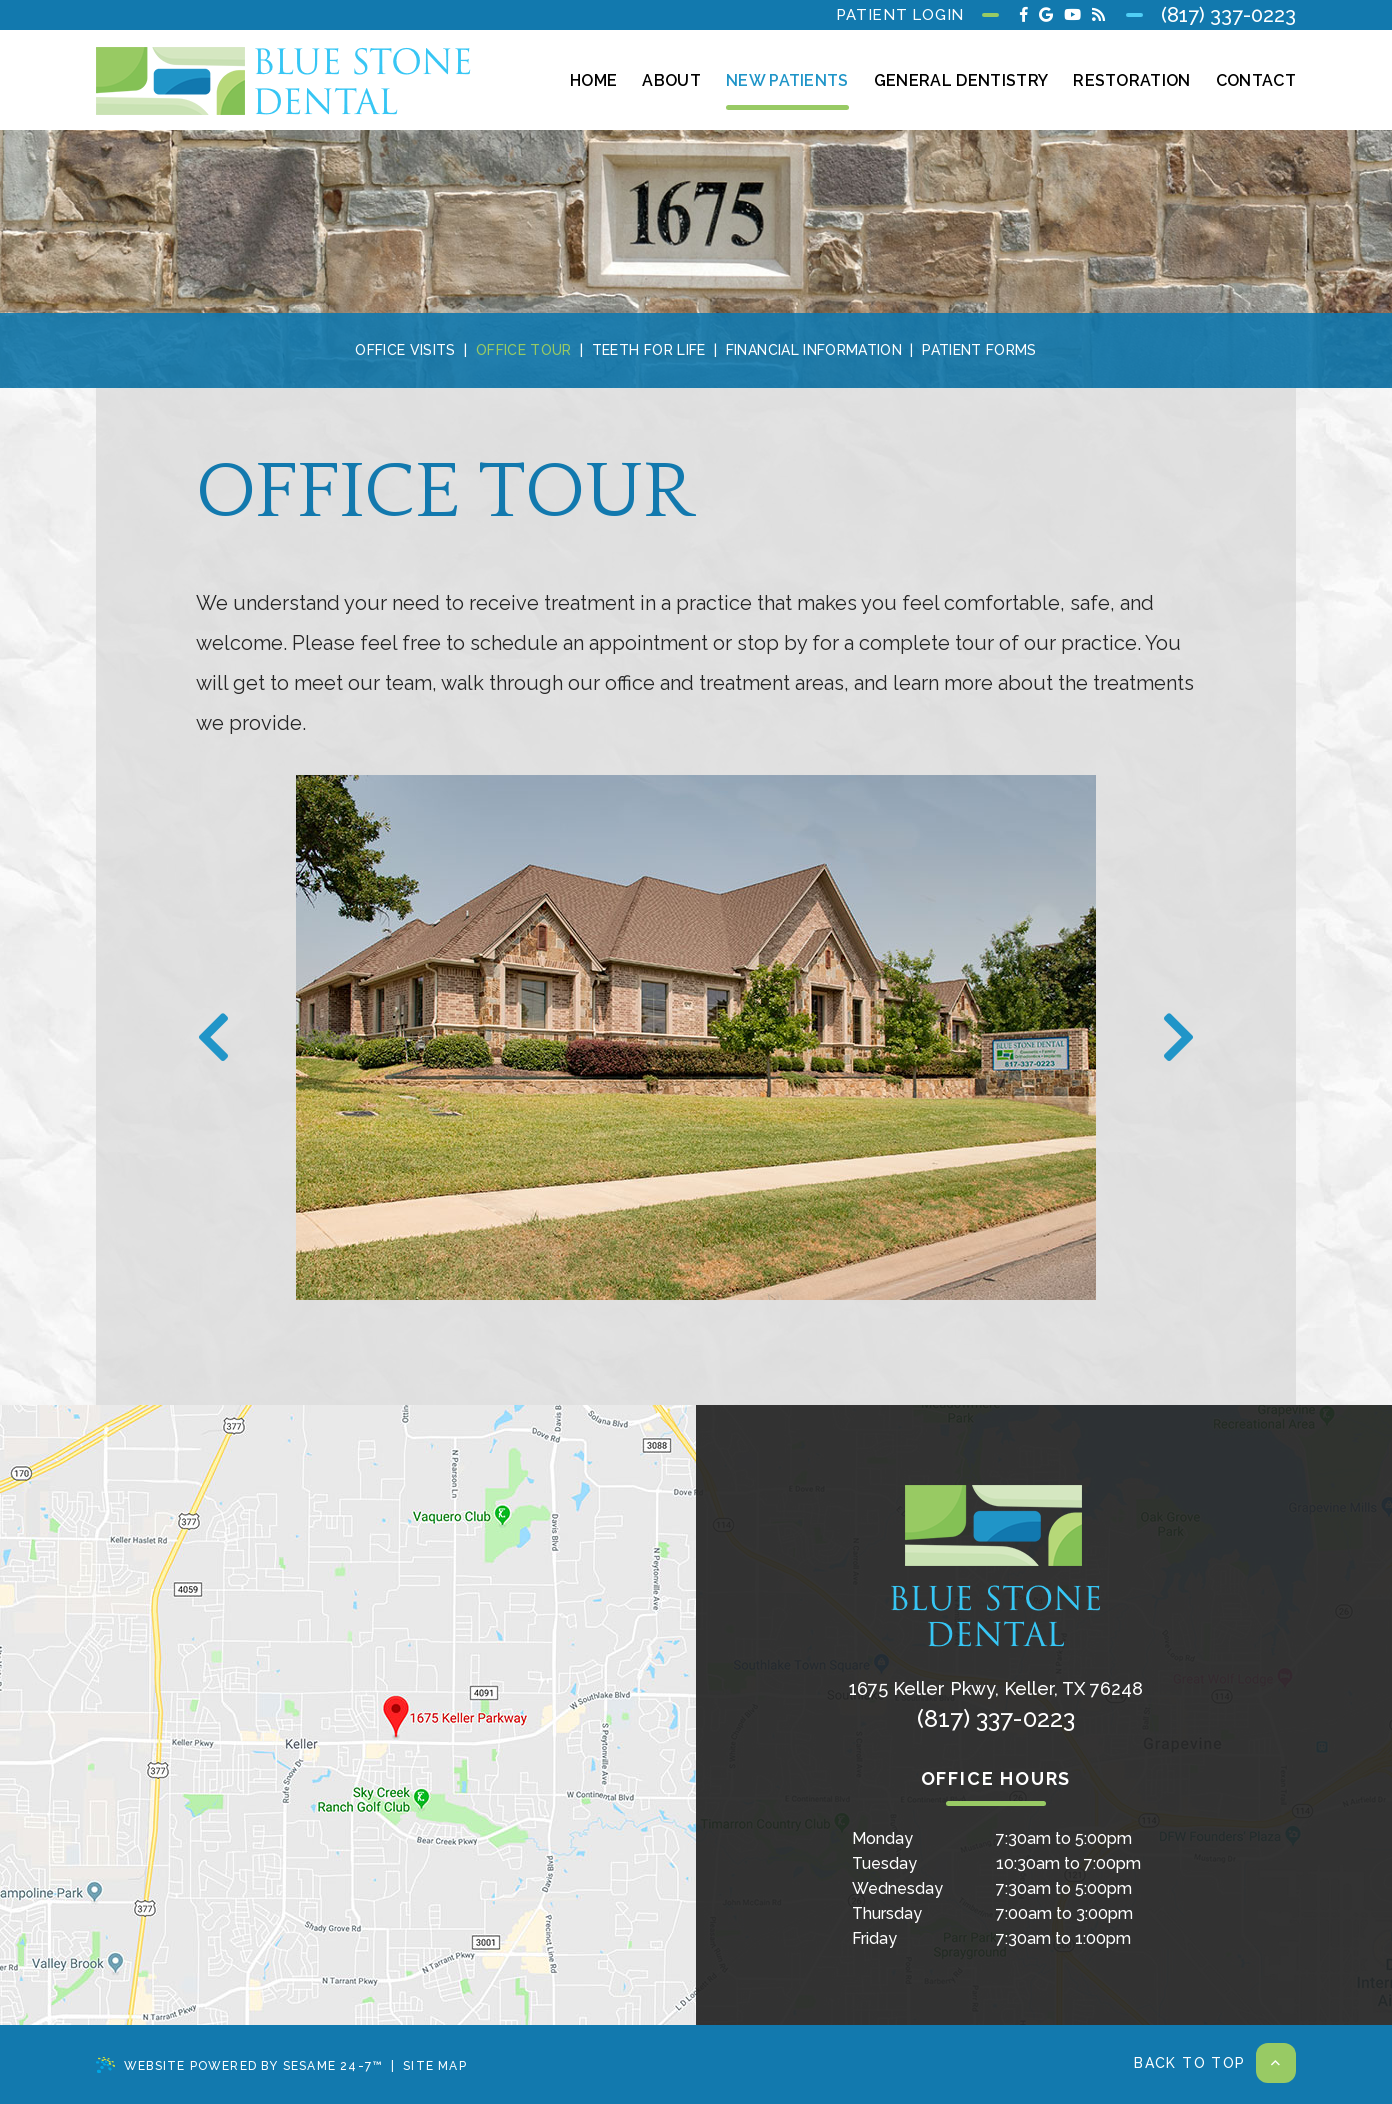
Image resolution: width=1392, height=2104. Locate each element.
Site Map (435, 2066)
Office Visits (405, 350)
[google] (1046, 15)
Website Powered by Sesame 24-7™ (239, 2065)
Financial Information (814, 350)
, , (996, 1688)
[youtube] (1072, 15)
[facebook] (1024, 15)
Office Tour (524, 350)
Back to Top (1215, 2063)
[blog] (1098, 15)
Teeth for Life (649, 350)
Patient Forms (979, 350)
